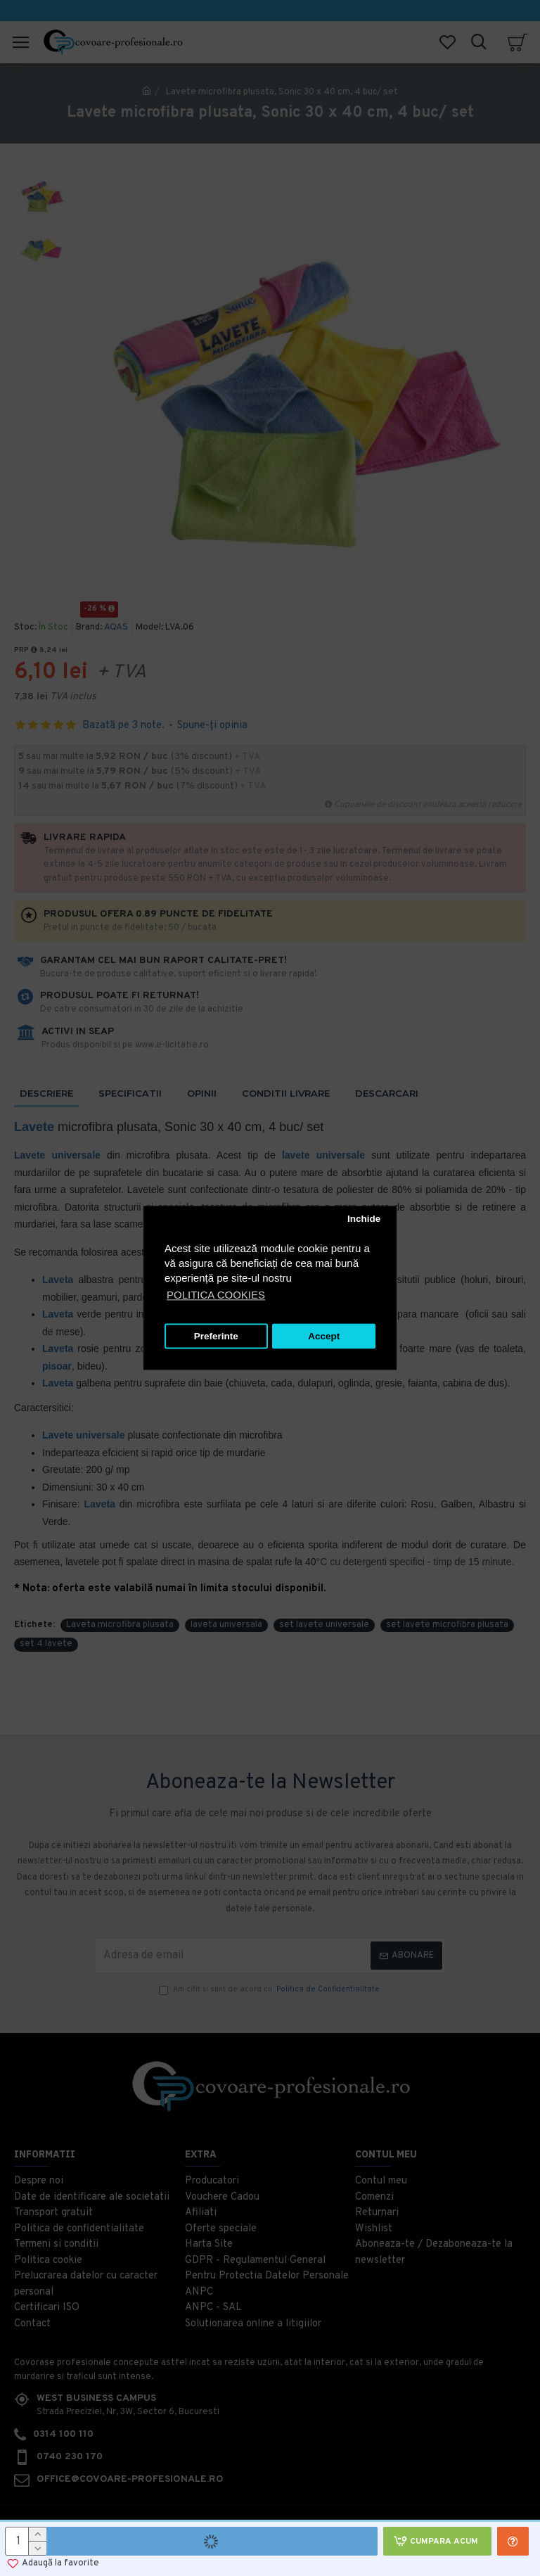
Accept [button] (324, 1336)
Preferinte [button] (216, 1336)
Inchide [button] (363, 1218)
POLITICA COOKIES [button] (216, 1295)
